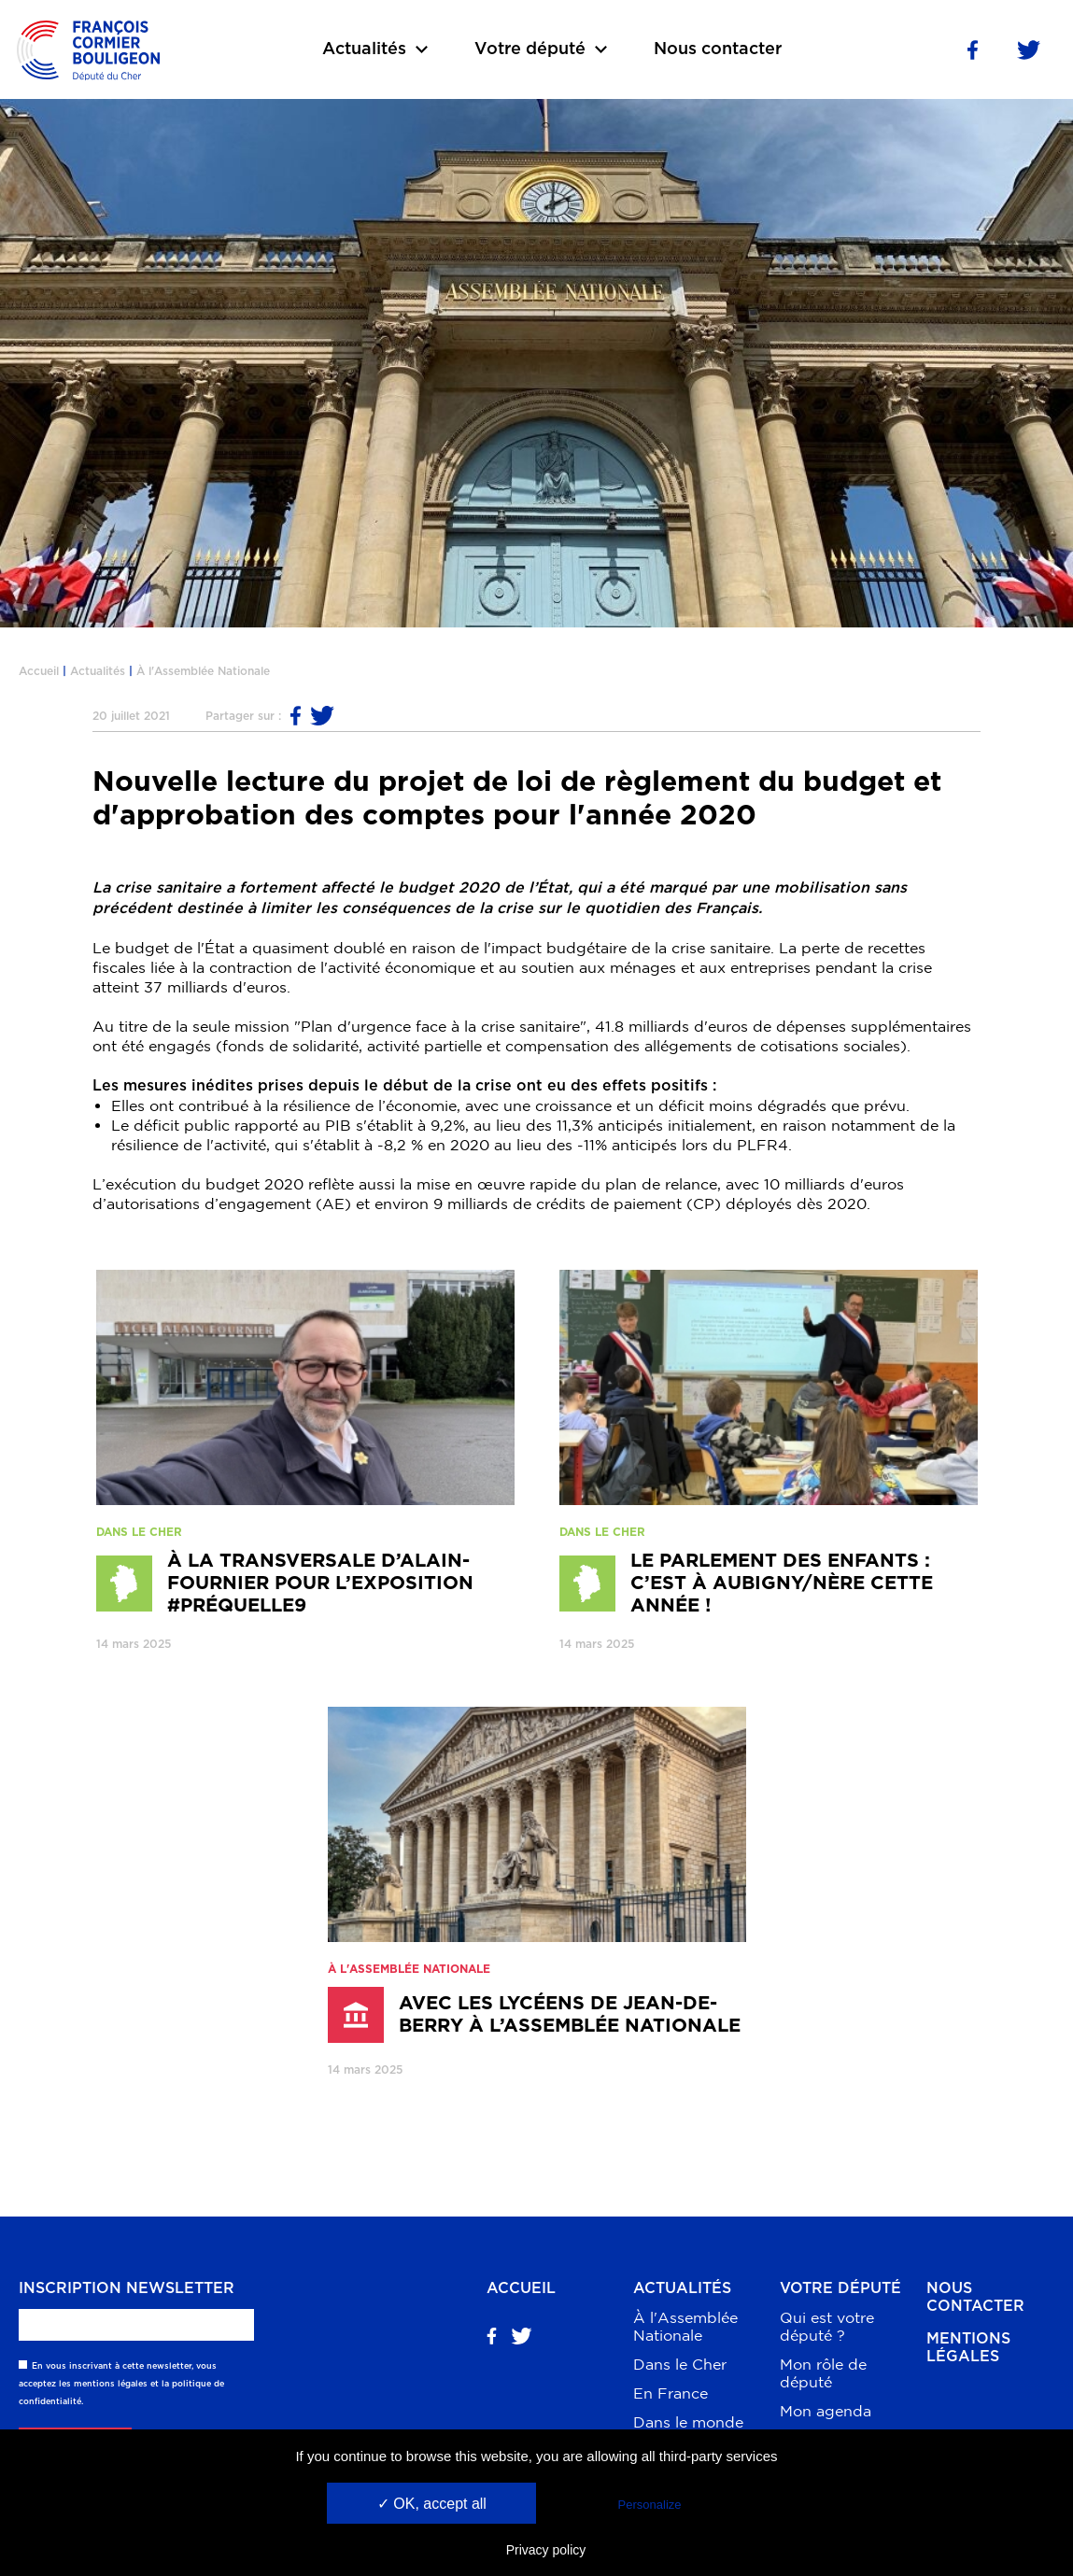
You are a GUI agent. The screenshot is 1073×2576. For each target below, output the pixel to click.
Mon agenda (825, 2410)
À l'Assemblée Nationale (203, 671)
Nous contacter (718, 49)
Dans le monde (688, 2422)
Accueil (39, 671)
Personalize (650, 2505)
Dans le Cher (680, 2364)
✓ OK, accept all (432, 2504)
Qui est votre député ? (827, 2326)
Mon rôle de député (823, 2373)
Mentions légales (968, 2347)
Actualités (97, 671)
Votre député (840, 2288)
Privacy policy (546, 2549)
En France (670, 2393)
